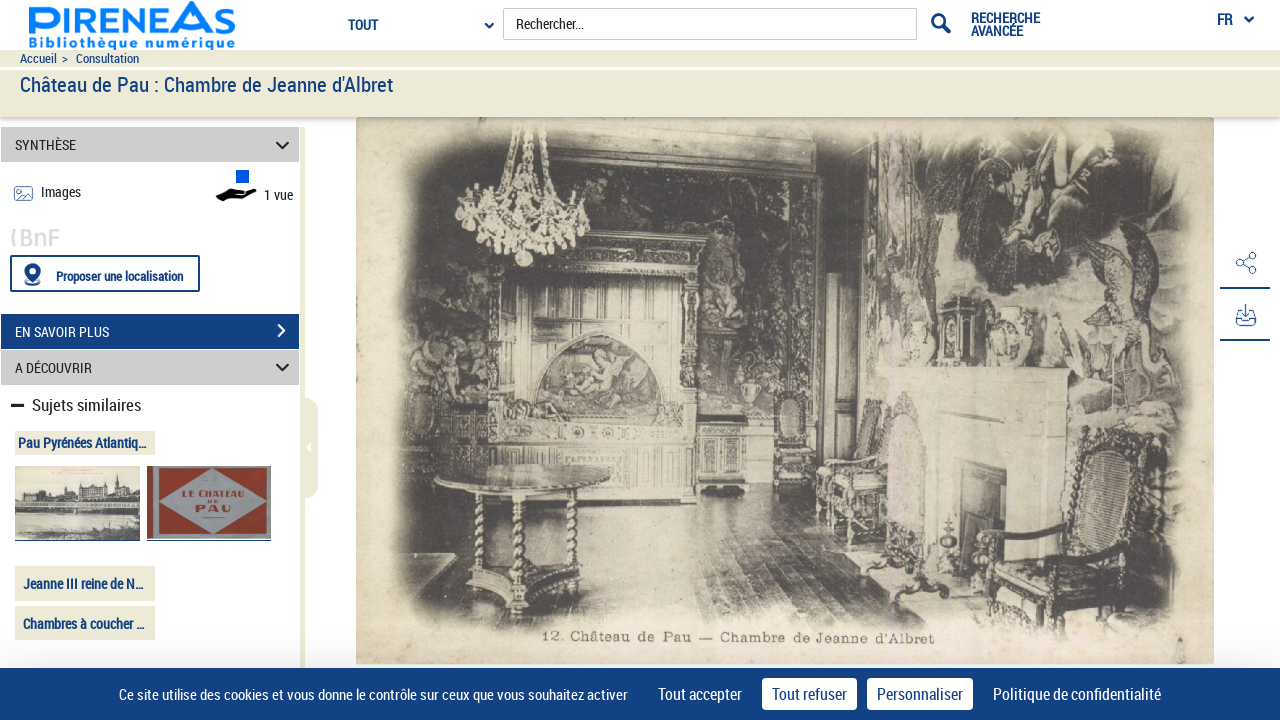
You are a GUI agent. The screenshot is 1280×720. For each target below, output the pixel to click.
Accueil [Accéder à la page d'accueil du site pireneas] (38, 58)
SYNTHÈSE (155, 144)
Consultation (107, 58)
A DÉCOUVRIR (155, 367)
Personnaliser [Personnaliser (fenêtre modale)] (920, 694)
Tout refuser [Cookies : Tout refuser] (809, 694)
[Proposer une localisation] (105, 273)
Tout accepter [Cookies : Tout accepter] (700, 694)
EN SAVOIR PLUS (157, 331)
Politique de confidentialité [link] (1077, 694)
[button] (1245, 263)
